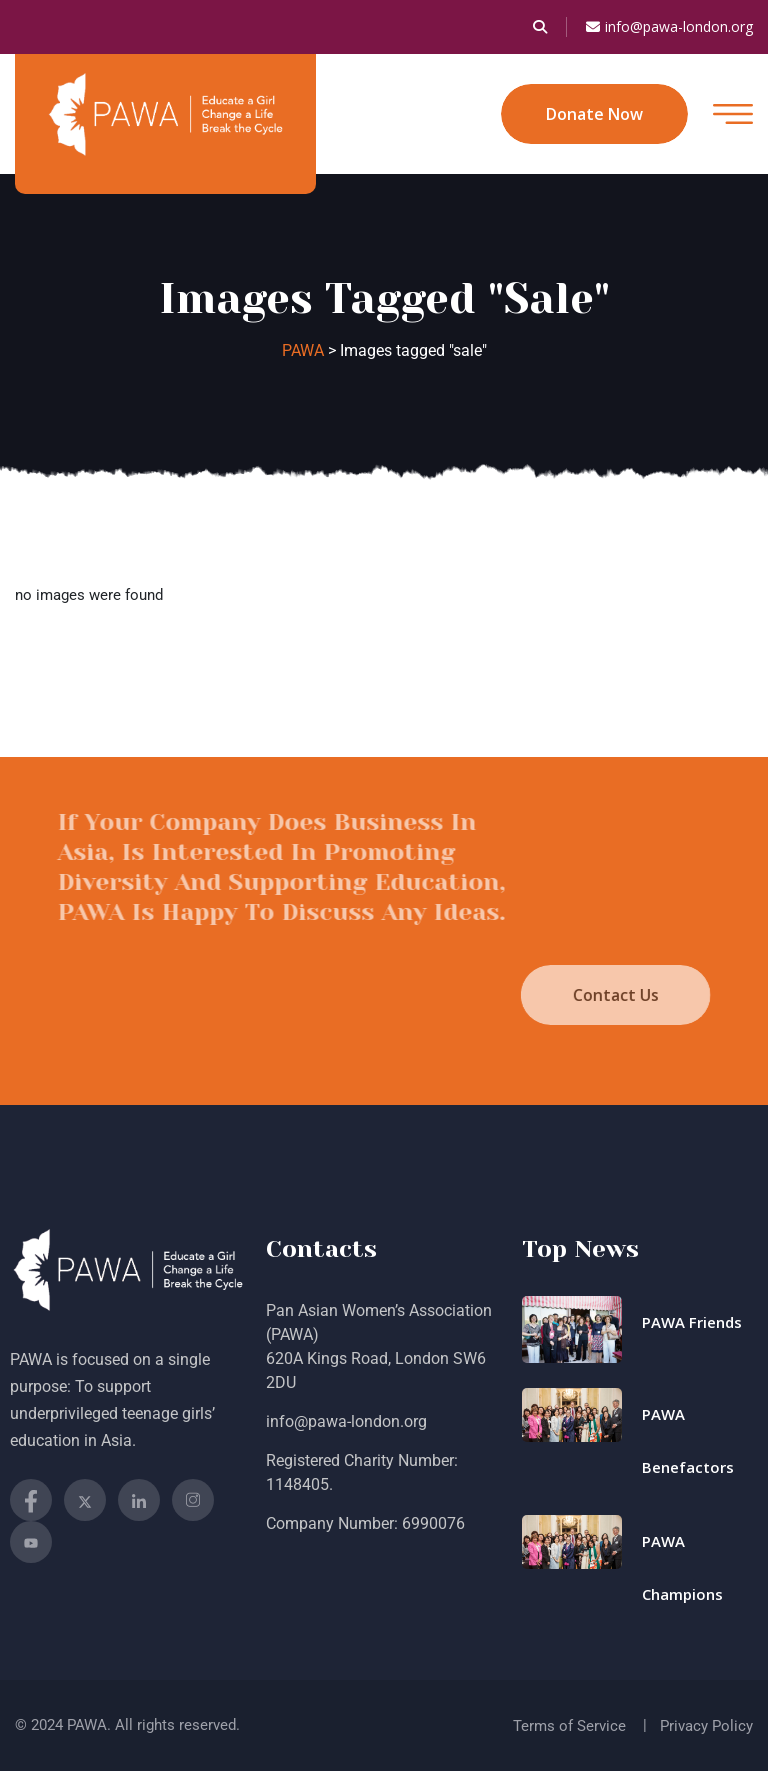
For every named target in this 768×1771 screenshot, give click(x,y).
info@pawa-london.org (669, 27)
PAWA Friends (692, 1322)
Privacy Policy (706, 1726)
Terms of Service (569, 1726)
